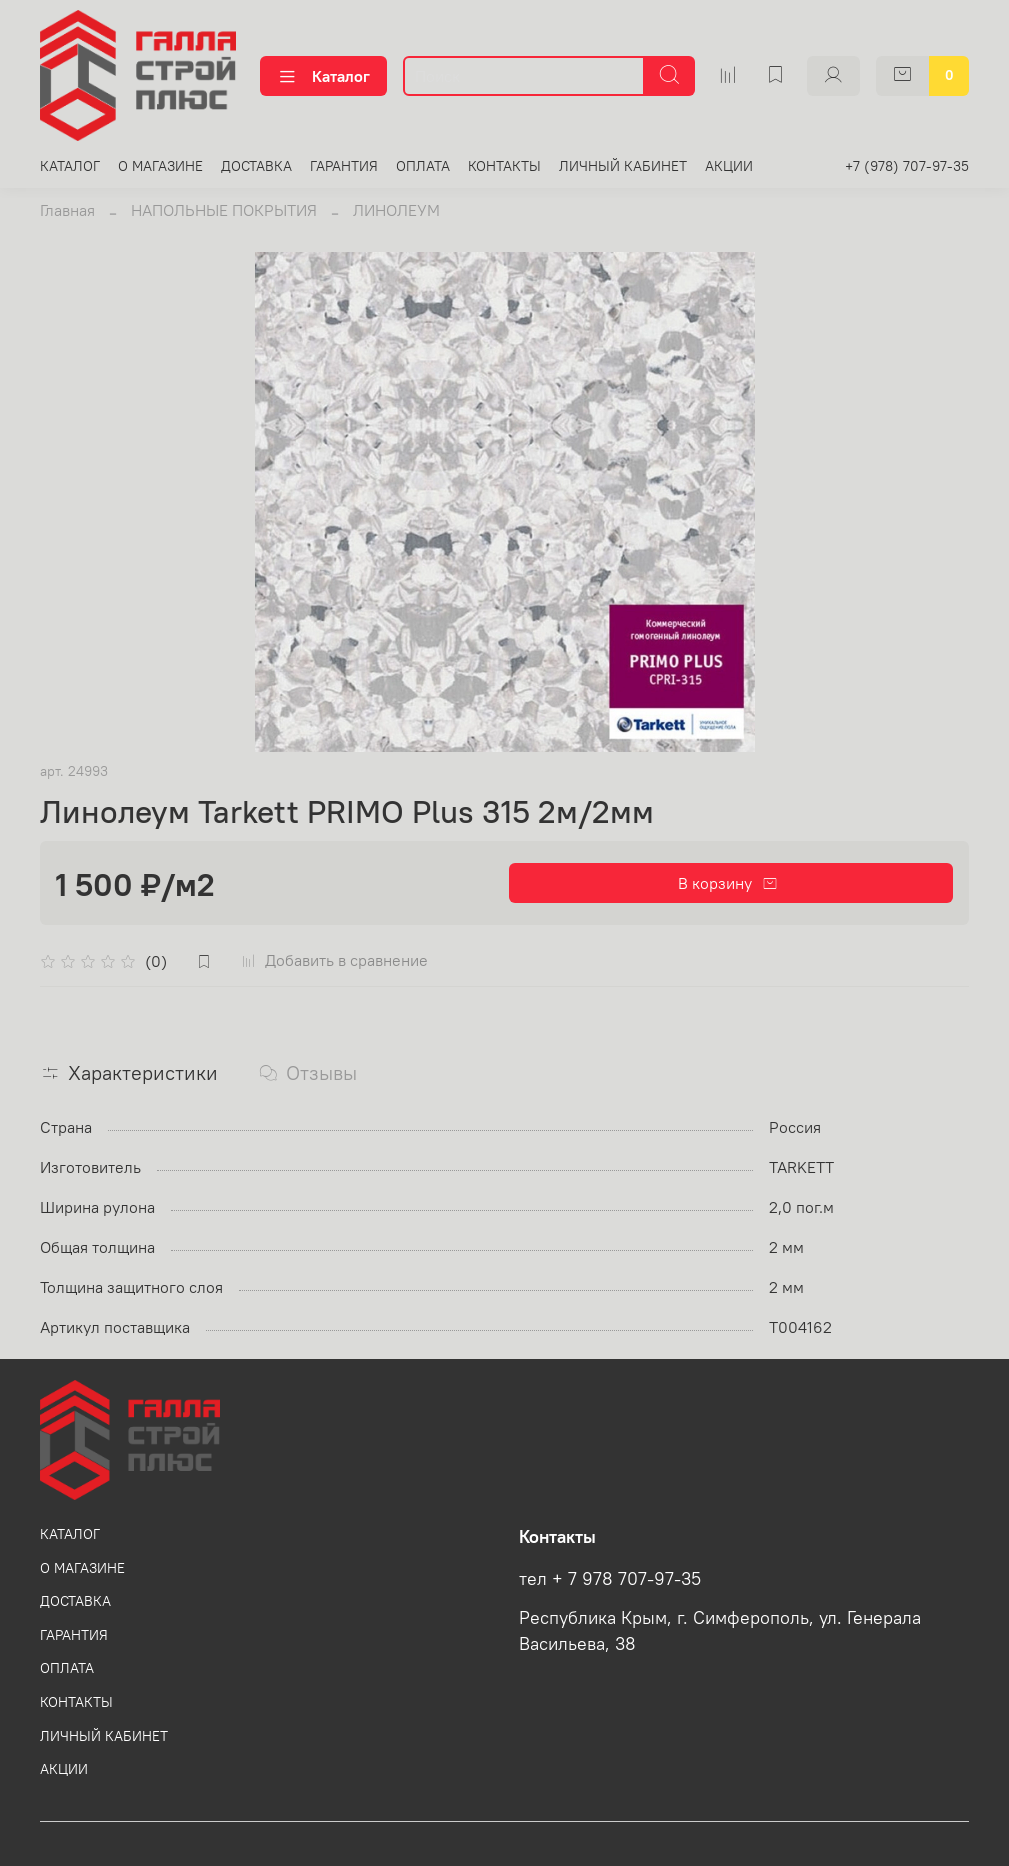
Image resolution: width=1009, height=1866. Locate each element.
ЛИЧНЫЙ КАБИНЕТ (623, 166)
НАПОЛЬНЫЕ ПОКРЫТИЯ (224, 210)
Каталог (323, 76)
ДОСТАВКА (256, 166)
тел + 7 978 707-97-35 (610, 1579)
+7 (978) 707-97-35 (907, 166)
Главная (67, 210)
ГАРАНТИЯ (344, 166)
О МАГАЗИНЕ (160, 166)
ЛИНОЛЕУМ (396, 210)
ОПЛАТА (423, 166)
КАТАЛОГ (70, 166)
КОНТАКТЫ (504, 166)
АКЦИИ (729, 166)
